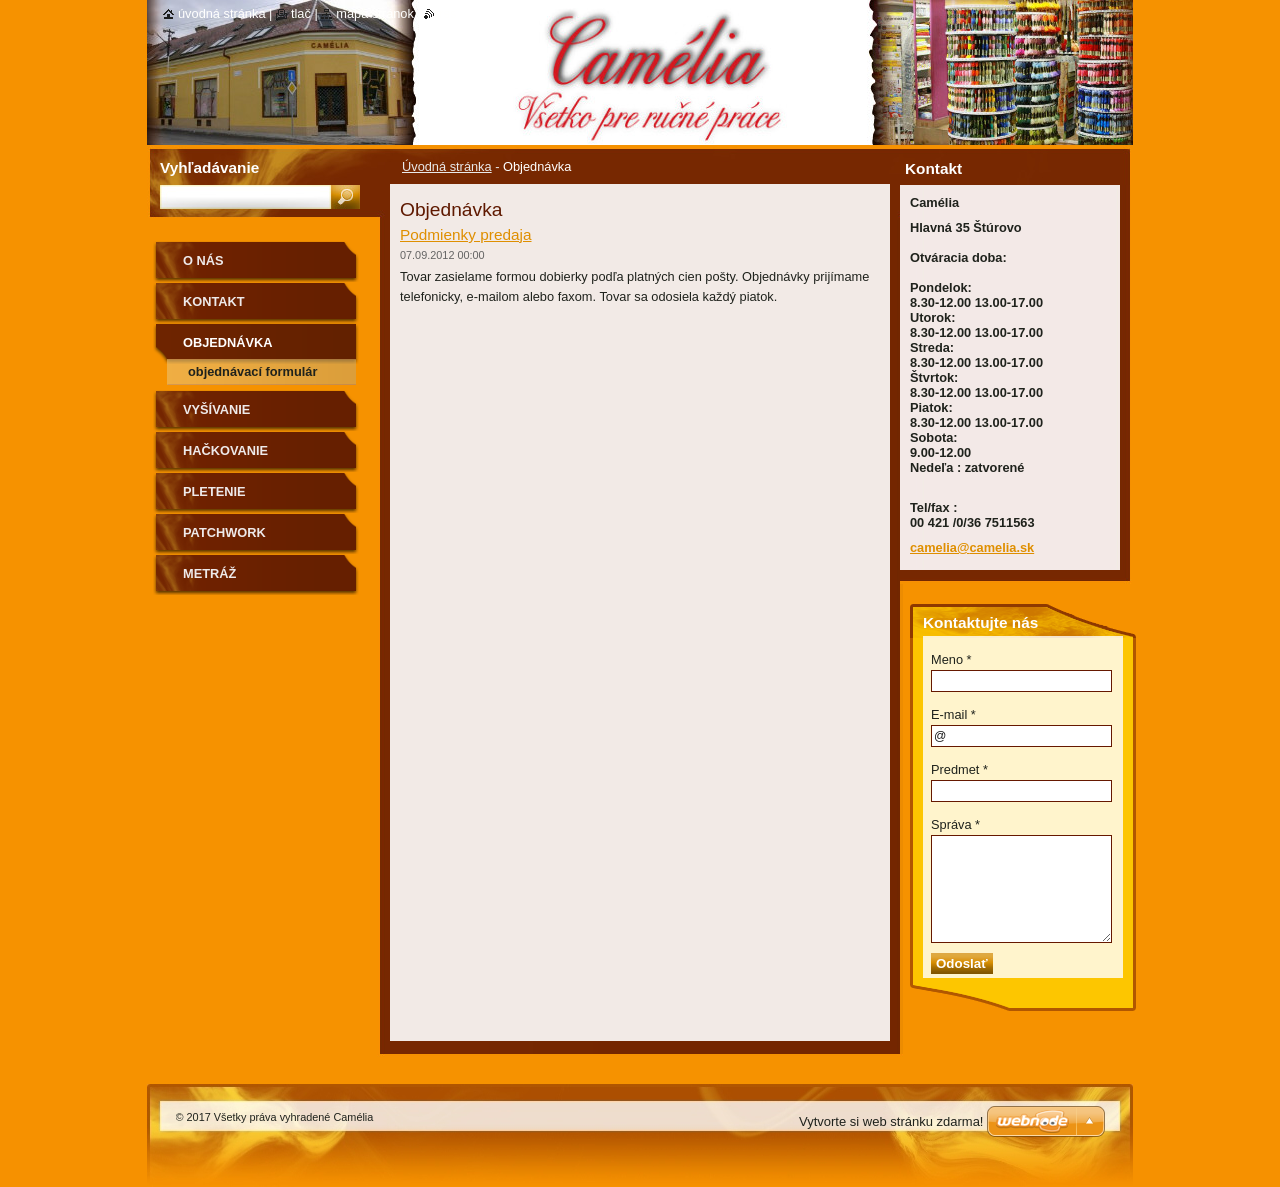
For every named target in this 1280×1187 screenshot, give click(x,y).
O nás (203, 260)
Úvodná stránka (447, 166)
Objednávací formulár (252, 371)
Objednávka (228, 342)
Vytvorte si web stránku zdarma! (891, 1121)
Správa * (955, 824)
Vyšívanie (216, 409)
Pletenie (214, 491)
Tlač (301, 13)
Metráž (209, 573)
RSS (447, 13)
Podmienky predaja (466, 234)
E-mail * (953, 714)
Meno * (951, 659)
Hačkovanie (225, 450)
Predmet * (959, 769)
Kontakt (214, 301)
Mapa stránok (375, 13)
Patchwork (224, 532)
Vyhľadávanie (209, 167)
